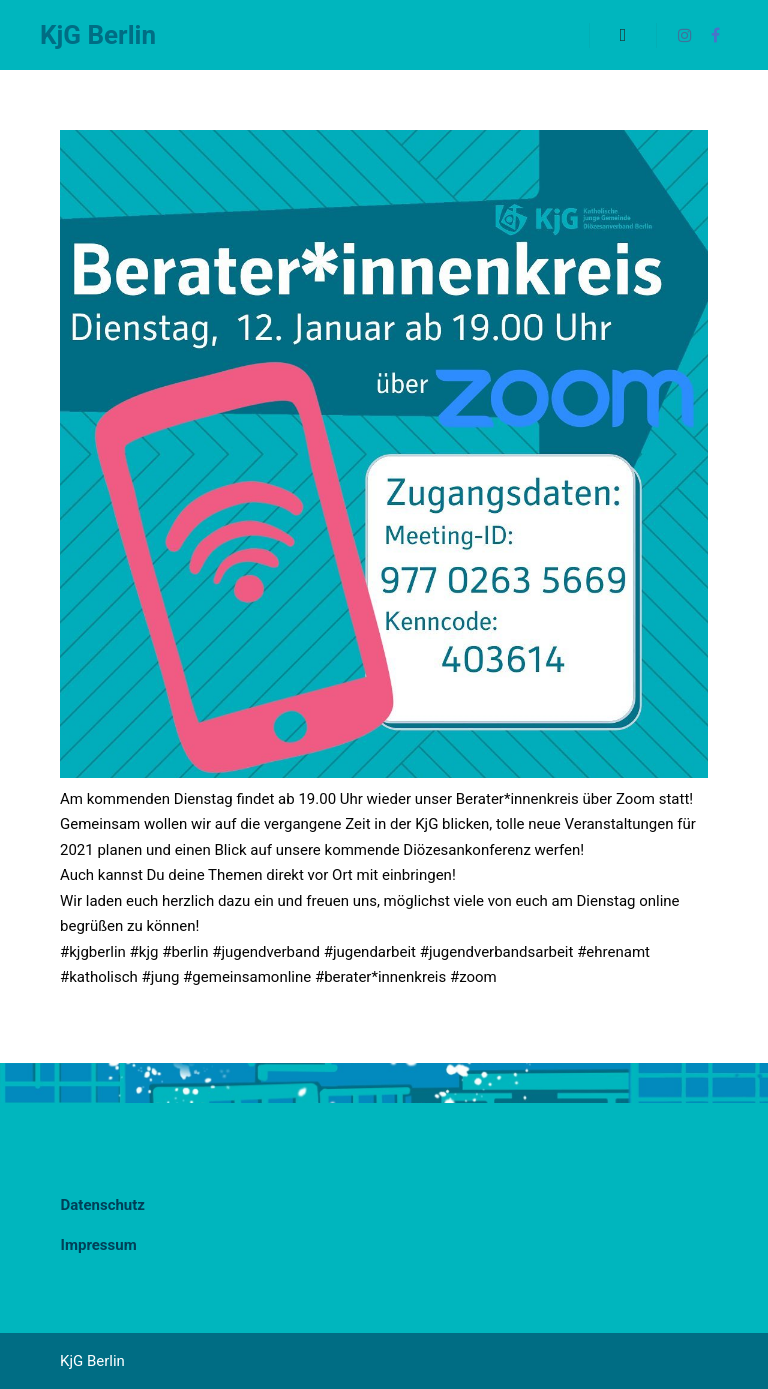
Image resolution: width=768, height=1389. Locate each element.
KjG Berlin (98, 35)
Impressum (99, 1245)
